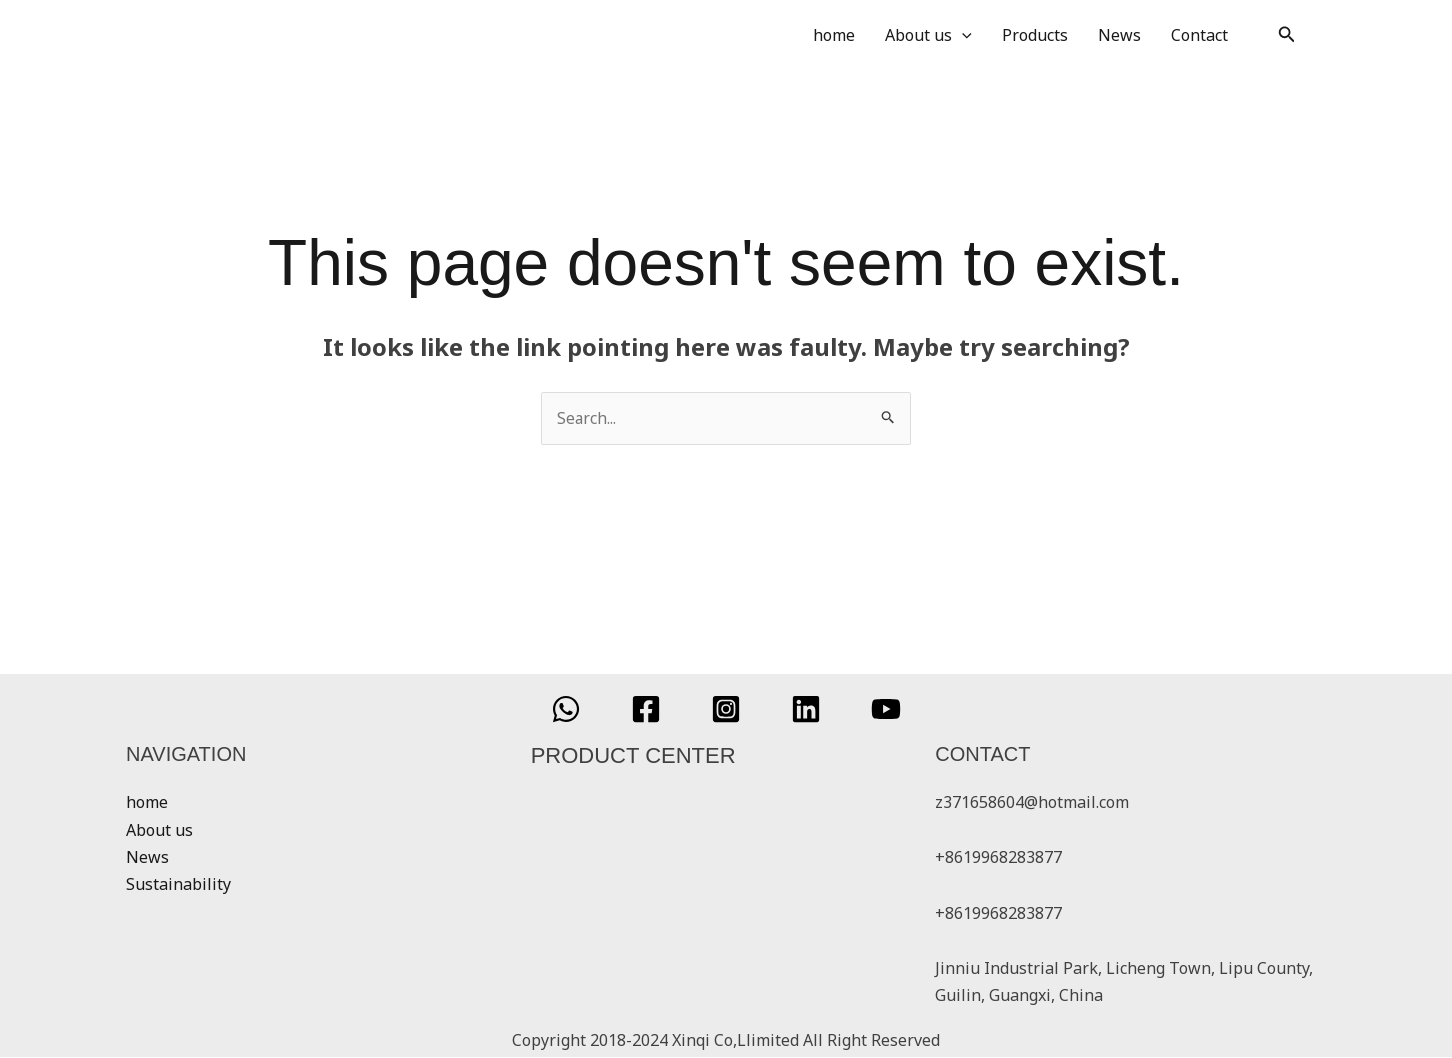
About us (928, 35)
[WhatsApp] (566, 710)
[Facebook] (646, 710)
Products (1035, 35)
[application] (962, 35)
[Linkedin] (806, 710)
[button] (1287, 35)
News (1119, 35)
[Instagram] (726, 710)
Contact (1199, 35)
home (834, 35)
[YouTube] (886, 710)
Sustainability (178, 884)
